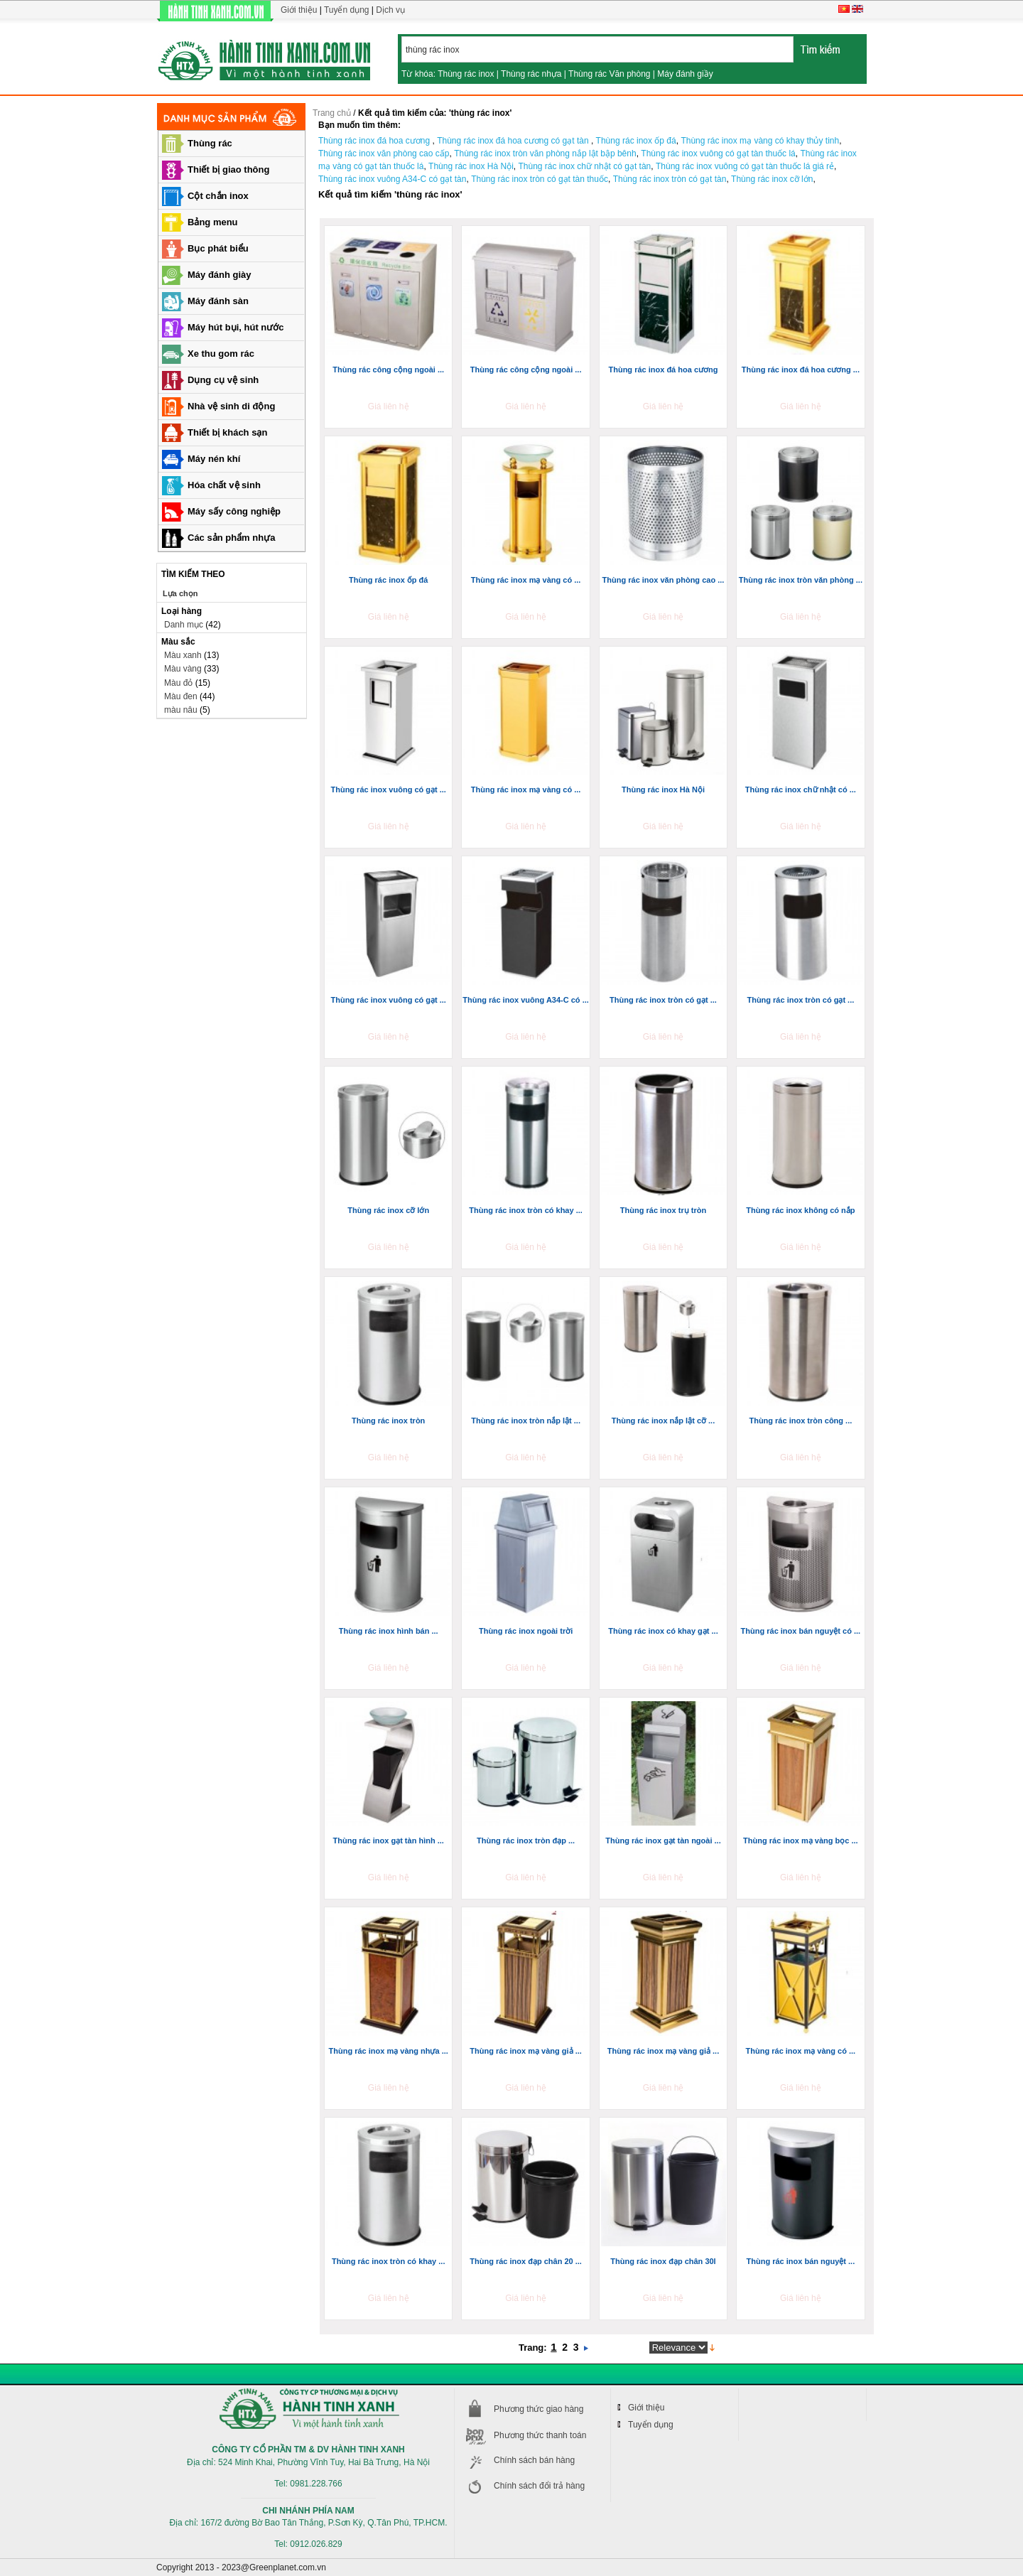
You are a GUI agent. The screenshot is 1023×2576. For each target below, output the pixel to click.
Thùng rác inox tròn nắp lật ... (525, 1420)
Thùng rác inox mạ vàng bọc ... (800, 1840)
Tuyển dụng (346, 10)
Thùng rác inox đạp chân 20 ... (526, 2261)
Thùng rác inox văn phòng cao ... (663, 580)
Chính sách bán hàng (534, 2460)
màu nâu (180, 710)
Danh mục (183, 625)
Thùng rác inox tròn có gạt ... (663, 1000)
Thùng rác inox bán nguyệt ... (801, 2261)
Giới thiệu (299, 10)
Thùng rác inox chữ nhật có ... (800, 789)
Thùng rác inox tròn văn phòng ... (800, 580)
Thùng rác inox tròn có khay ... (526, 1210)
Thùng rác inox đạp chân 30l (662, 2261)
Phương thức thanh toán (540, 2435)
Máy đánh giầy (685, 74)
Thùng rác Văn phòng (609, 74)
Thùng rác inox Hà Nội (663, 789)
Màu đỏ (178, 683)
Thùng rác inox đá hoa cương (663, 369)
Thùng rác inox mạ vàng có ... (526, 580)
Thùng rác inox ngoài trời (526, 1631)
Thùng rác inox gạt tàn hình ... (388, 1840)
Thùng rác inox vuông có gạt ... (387, 789)
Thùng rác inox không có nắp (800, 1210)
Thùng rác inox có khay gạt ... (663, 1631)
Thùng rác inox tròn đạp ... (526, 1840)
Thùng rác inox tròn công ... (800, 1420)
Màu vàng (183, 669)
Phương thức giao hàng (538, 2409)
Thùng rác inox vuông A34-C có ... (525, 1000)
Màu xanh (183, 655)
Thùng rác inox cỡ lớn (388, 1210)
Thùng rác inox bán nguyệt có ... (801, 1631)
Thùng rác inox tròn (388, 1420)
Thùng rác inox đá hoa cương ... (801, 369)
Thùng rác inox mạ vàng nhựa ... (388, 2051)
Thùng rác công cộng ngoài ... (388, 369)
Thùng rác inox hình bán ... (388, 1631)
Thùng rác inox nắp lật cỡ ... (663, 1420)
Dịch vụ (390, 10)
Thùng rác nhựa (531, 74)
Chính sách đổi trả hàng (539, 2486)
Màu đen (180, 696)
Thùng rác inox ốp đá (388, 580)
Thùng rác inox (466, 74)
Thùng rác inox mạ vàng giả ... (525, 2051)
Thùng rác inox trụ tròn (663, 1210)
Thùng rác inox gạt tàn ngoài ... (662, 1840)
